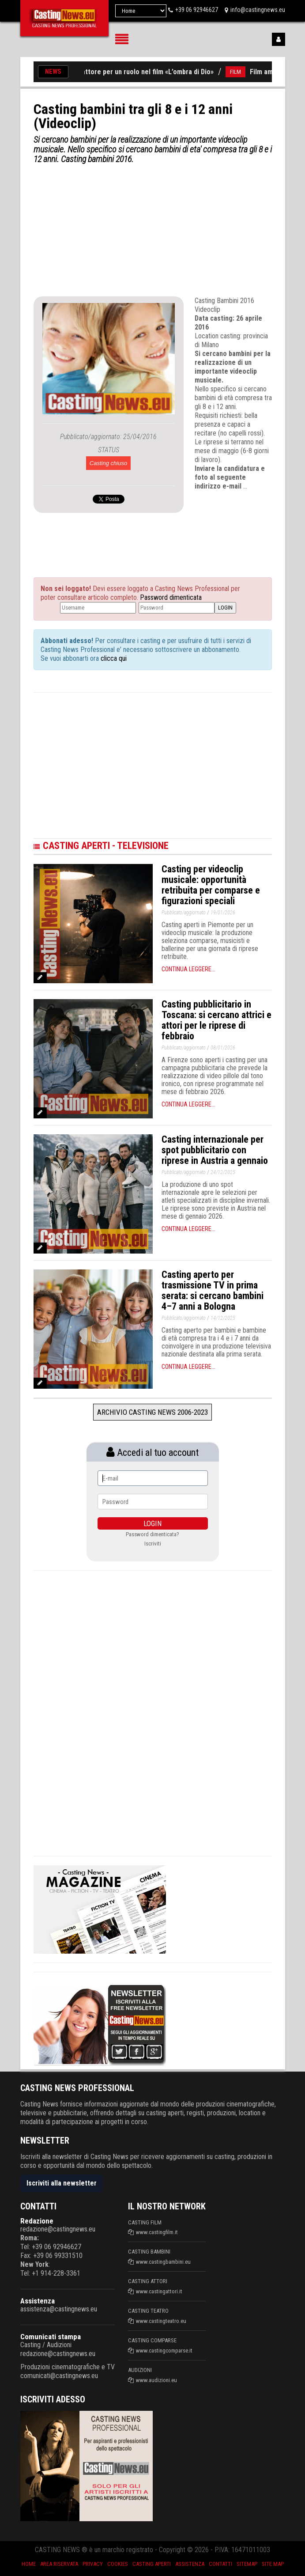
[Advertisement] (153, 230)
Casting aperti (151, 2564)
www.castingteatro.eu (161, 2321)
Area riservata (59, 2564)
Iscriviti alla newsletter (61, 2183)
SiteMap (247, 2564)
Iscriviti (152, 1543)
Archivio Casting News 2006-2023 (152, 1412)
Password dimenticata (171, 597)
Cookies (117, 2564)
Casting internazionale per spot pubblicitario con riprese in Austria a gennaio (215, 1150)
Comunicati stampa (50, 2336)
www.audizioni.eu (156, 2380)
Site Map (273, 2564)
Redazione (36, 2220)
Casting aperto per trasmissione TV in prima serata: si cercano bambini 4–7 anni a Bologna (213, 1290)
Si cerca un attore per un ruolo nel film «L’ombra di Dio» (136, 72)
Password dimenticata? (152, 1534)
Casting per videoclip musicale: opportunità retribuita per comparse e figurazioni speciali (211, 885)
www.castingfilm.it (157, 2232)
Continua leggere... (188, 969)
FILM (241, 71)
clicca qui (113, 658)
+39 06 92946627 (196, 10)
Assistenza (37, 2300)
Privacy (93, 2564)
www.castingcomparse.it (164, 2350)
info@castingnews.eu (257, 10)
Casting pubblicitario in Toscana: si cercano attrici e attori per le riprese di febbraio (216, 1020)
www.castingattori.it (159, 2291)
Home (29, 2564)
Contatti (220, 2564)
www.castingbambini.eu (163, 2261)
